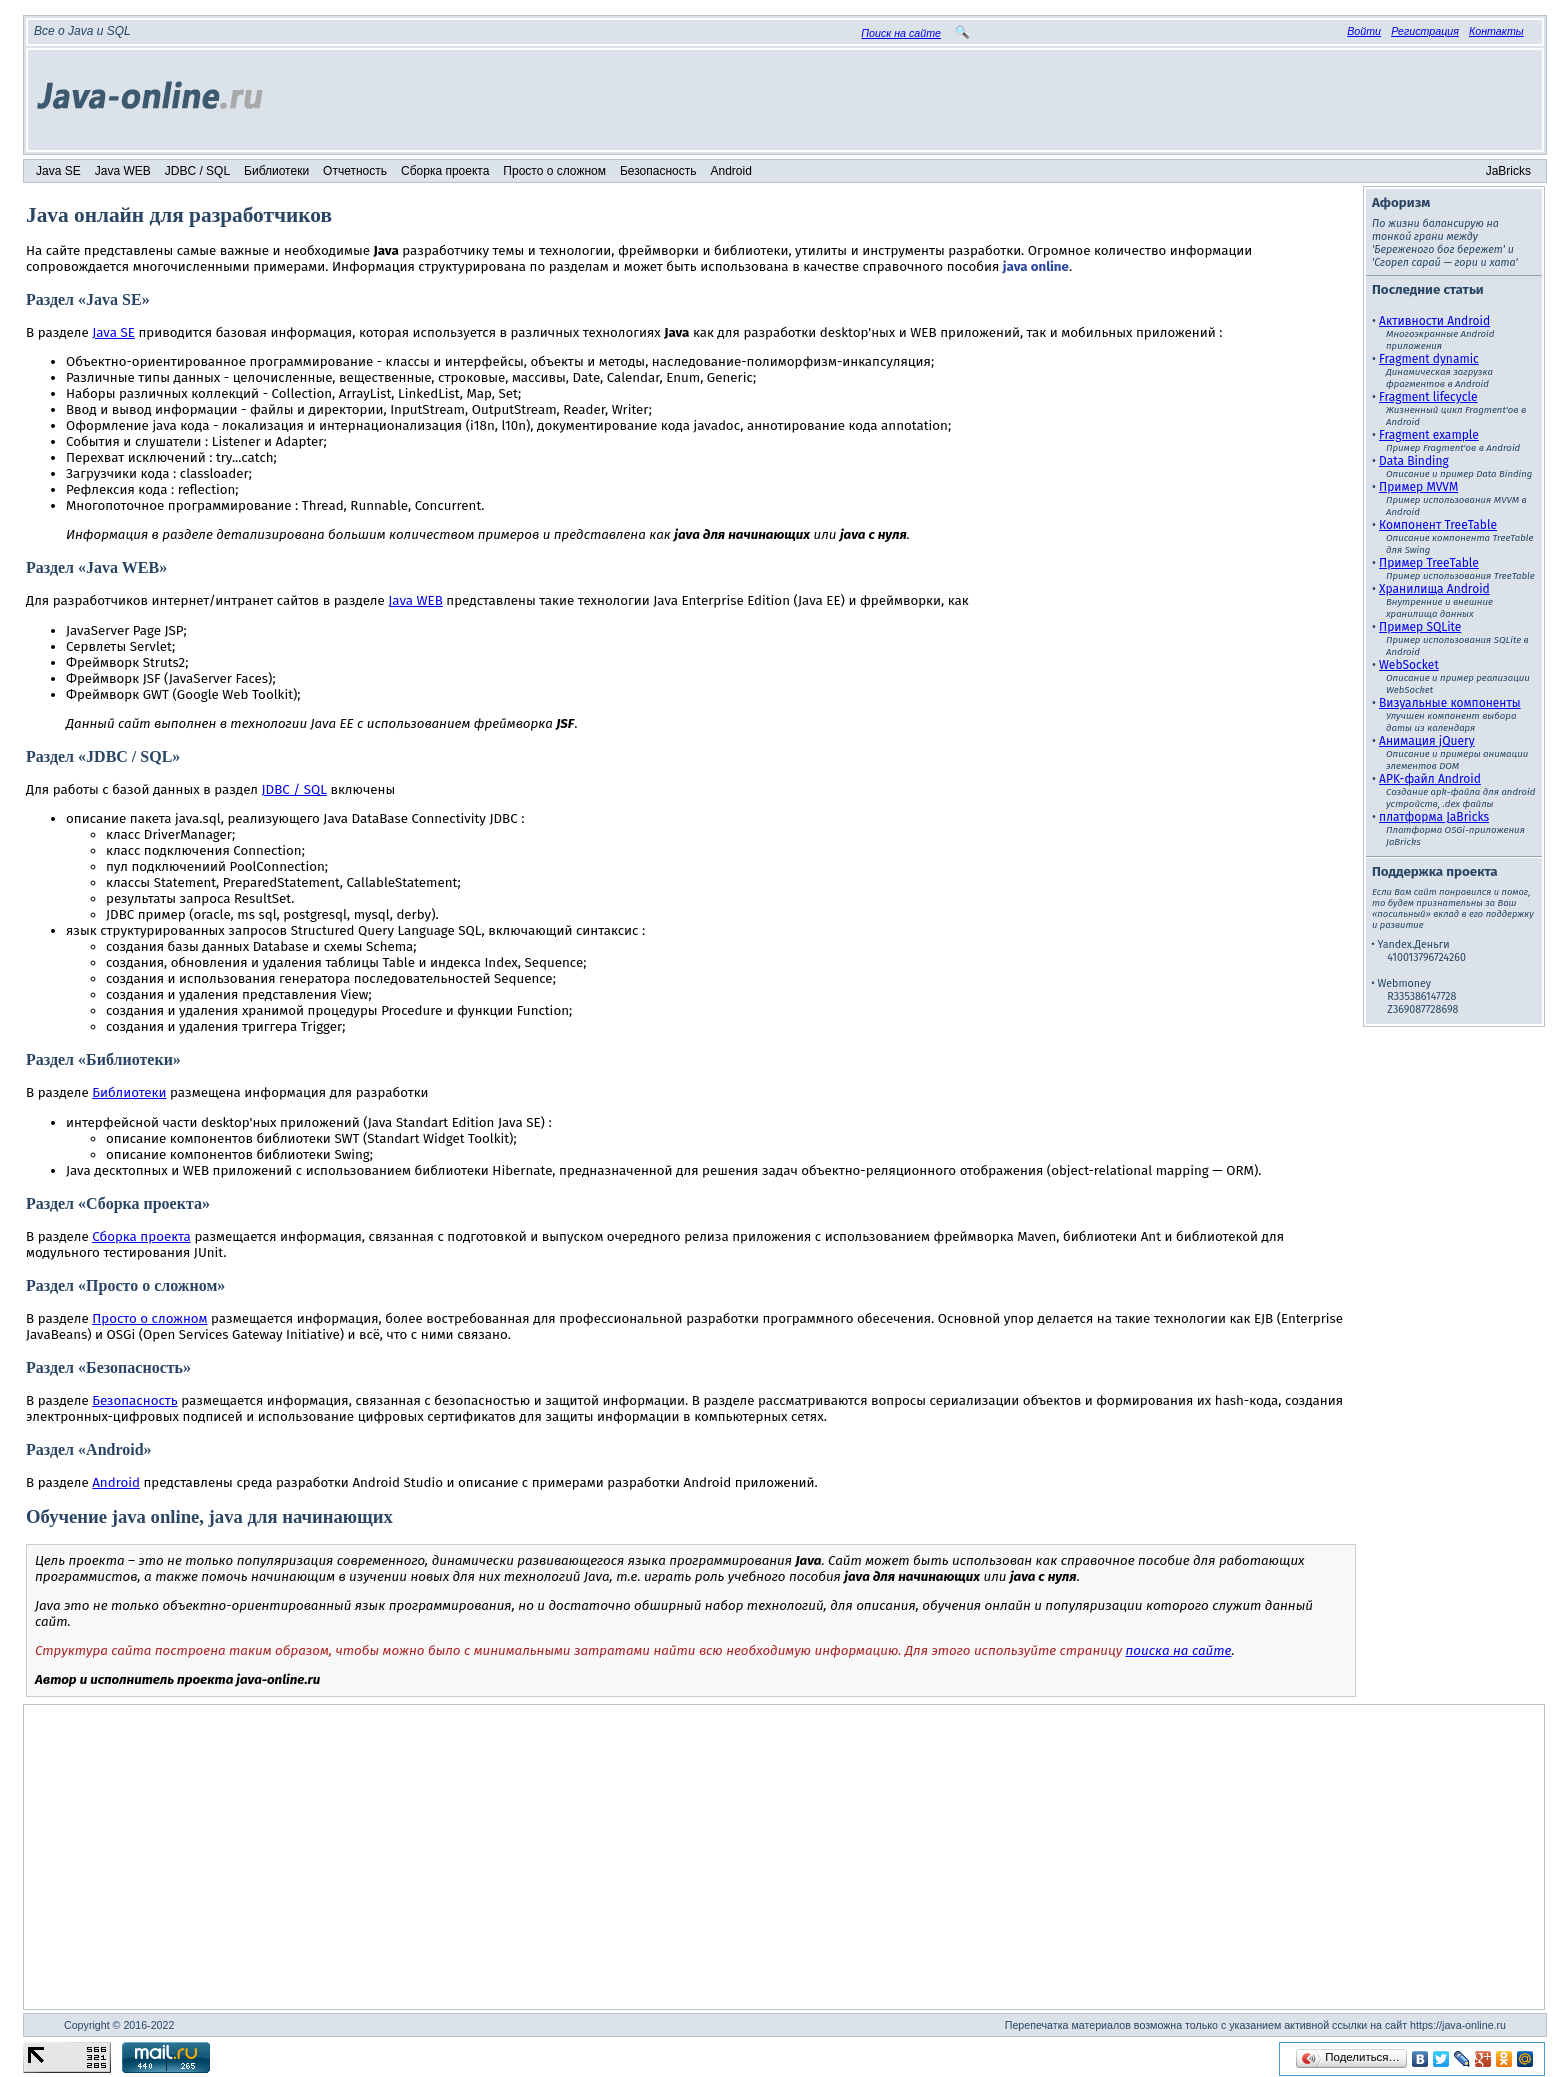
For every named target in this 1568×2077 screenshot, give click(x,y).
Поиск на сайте (901, 33)
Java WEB (123, 171)
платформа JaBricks (1434, 817)
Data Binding (1414, 461)
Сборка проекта (445, 171)
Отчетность (355, 171)
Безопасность (658, 171)
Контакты (1496, 31)
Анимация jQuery (1427, 741)
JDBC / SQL (197, 171)
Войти (1364, 31)
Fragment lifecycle (1428, 397)
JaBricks (1508, 171)
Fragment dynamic (1429, 359)
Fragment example (1429, 435)
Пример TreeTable (1429, 563)
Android (731, 171)
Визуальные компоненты (1450, 703)
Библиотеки (276, 171)
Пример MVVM (1418, 487)
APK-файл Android (1430, 779)
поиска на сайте (1179, 1651)
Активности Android (1434, 321)
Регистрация (1425, 31)
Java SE (58, 171)
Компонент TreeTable (1438, 525)
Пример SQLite (1420, 627)
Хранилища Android (1434, 589)
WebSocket (1409, 665)
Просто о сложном (554, 171)
